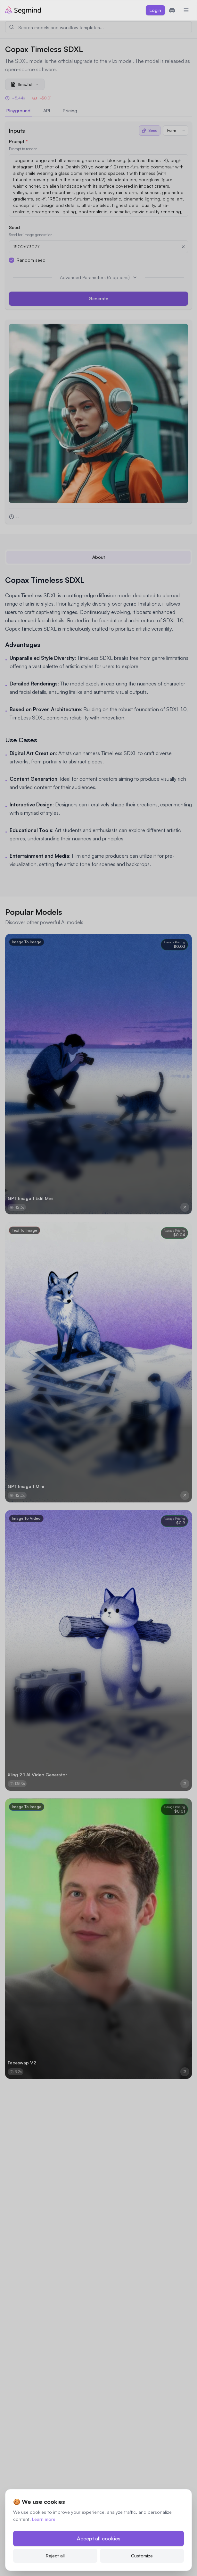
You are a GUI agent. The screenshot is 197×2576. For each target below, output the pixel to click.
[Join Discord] (172, 10)
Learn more (43, 2519)
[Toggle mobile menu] (186, 10)
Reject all (55, 2555)
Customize (142, 2555)
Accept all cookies (98, 2538)
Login (155, 10)
